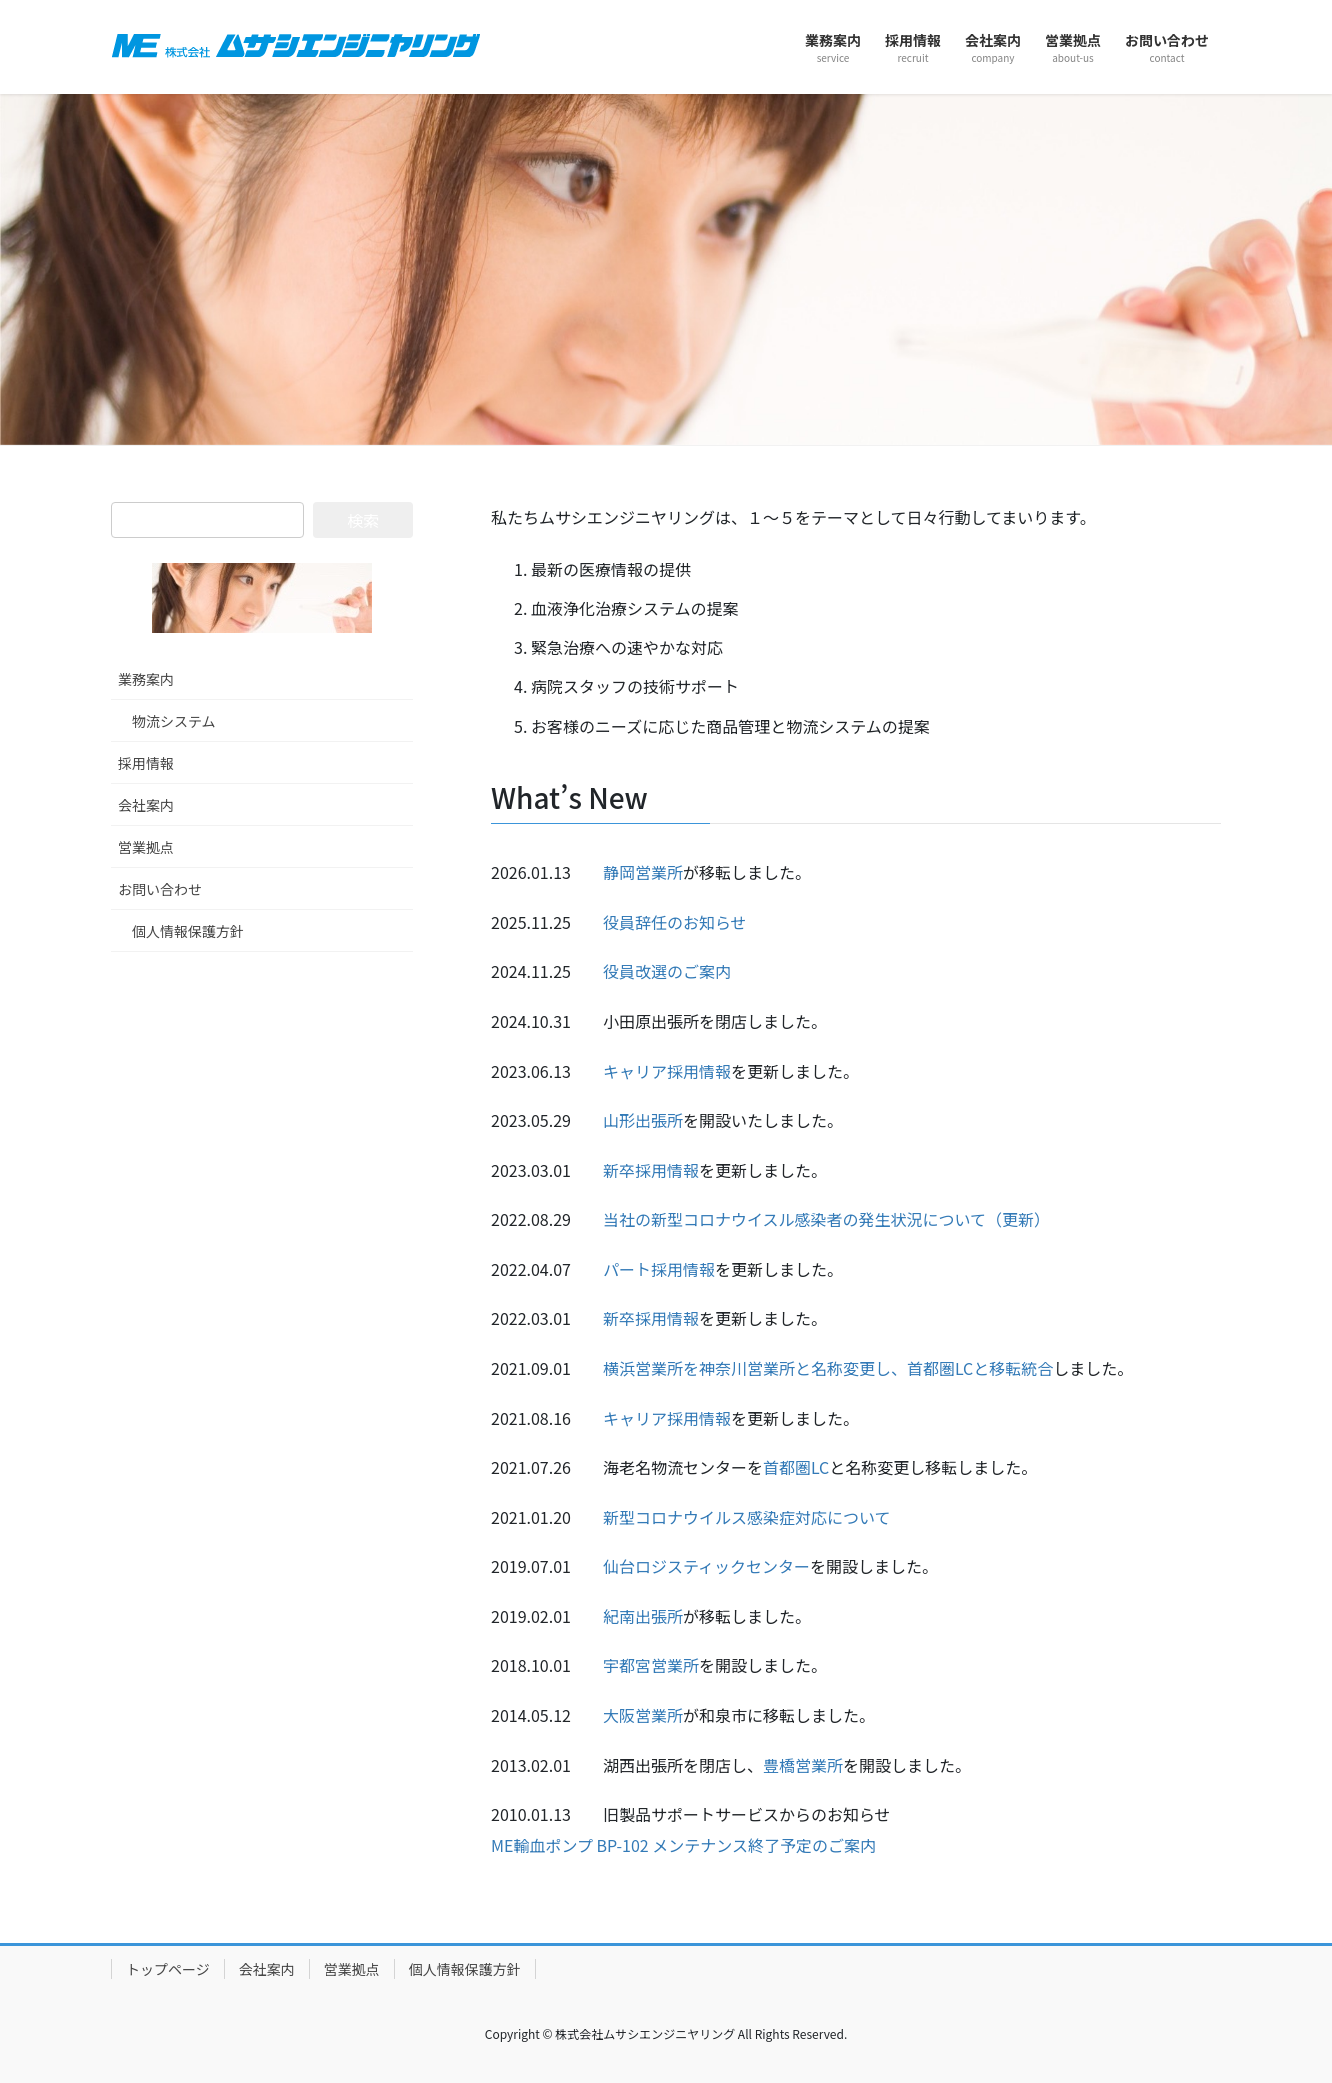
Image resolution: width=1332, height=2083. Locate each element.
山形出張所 (643, 1120)
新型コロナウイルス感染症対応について (747, 1517)
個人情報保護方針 (188, 931)
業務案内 (146, 679)
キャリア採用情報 (667, 1071)
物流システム (174, 721)
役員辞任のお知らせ (675, 922)
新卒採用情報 (651, 1170)
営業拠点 (146, 847)
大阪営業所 (643, 1715)
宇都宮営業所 (651, 1665)
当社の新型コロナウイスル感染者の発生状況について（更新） (826, 1219)
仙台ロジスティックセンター (706, 1566)
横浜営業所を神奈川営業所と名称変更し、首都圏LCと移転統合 (828, 1368)
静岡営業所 (643, 872)
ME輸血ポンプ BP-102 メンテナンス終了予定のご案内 (683, 1845)
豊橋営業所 (803, 1765)
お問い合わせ (160, 889)
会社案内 (146, 805)
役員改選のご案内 (667, 971)
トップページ (168, 1969)
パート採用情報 (659, 1269)
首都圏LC (796, 1467)
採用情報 (146, 763)
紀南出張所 (643, 1616)
